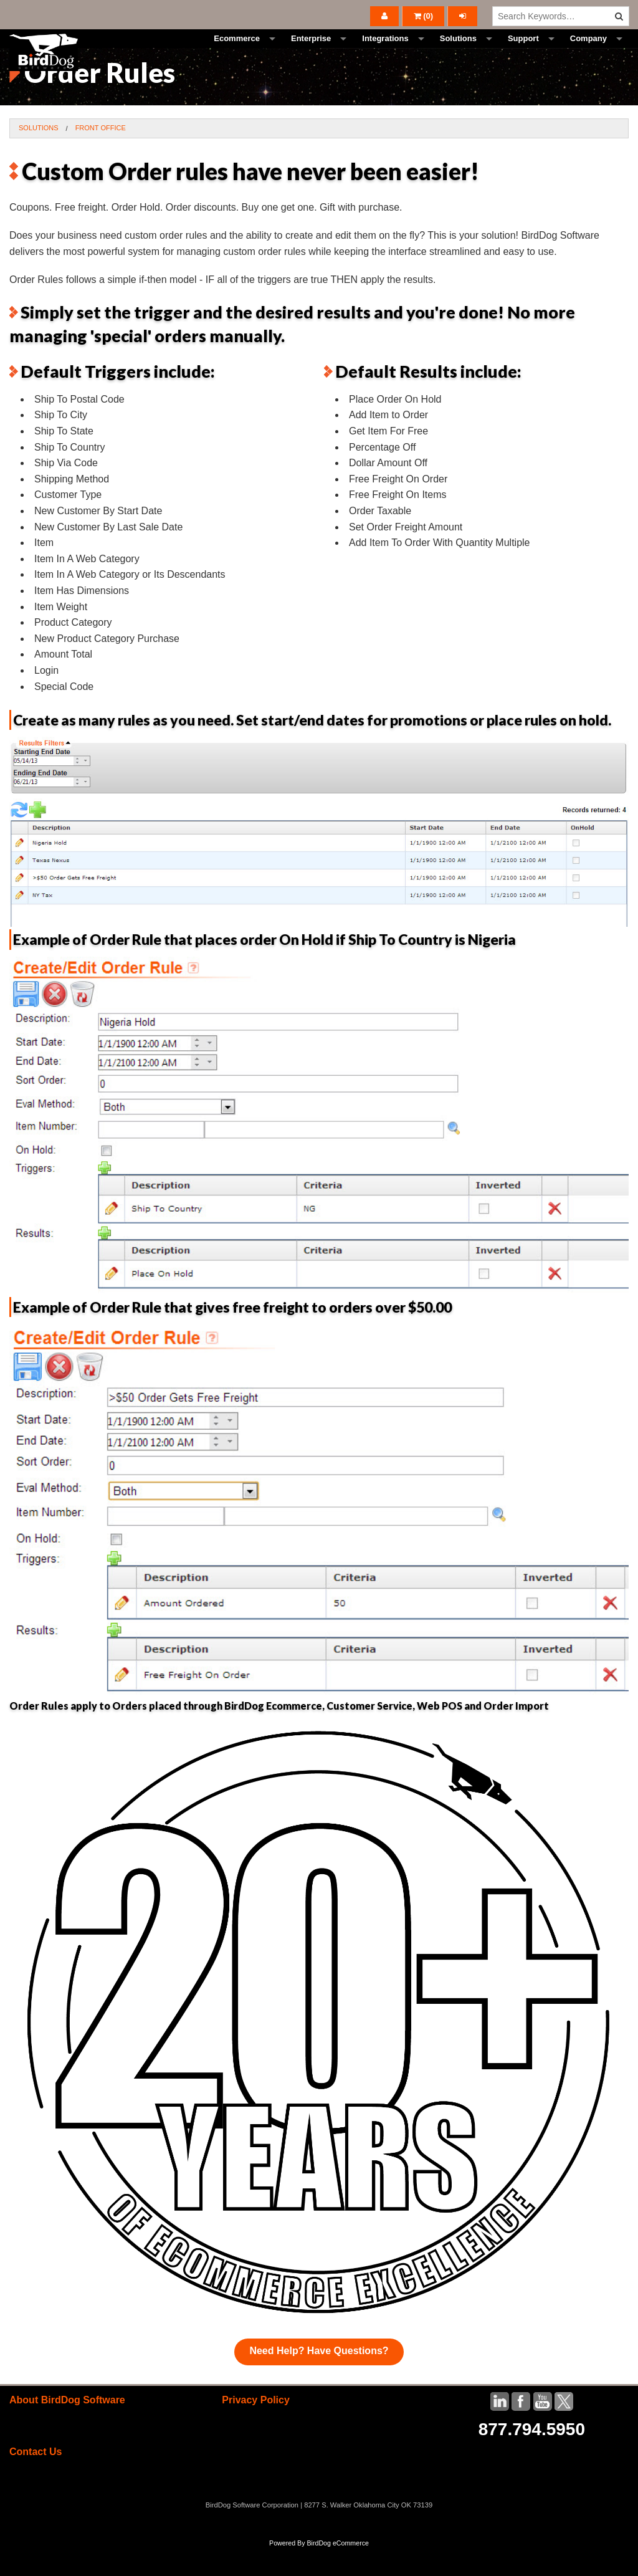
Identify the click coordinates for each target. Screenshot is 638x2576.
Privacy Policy (256, 2428)
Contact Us (35, 2479)
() (424, 16)
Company (588, 52)
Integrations (385, 52)
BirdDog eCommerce (338, 2571)
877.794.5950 (531, 2457)
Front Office (100, 156)
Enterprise (311, 52)
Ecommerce (237, 52)
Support (523, 52)
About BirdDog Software (67, 2428)
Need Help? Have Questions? (318, 2378)
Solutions (458, 52)
